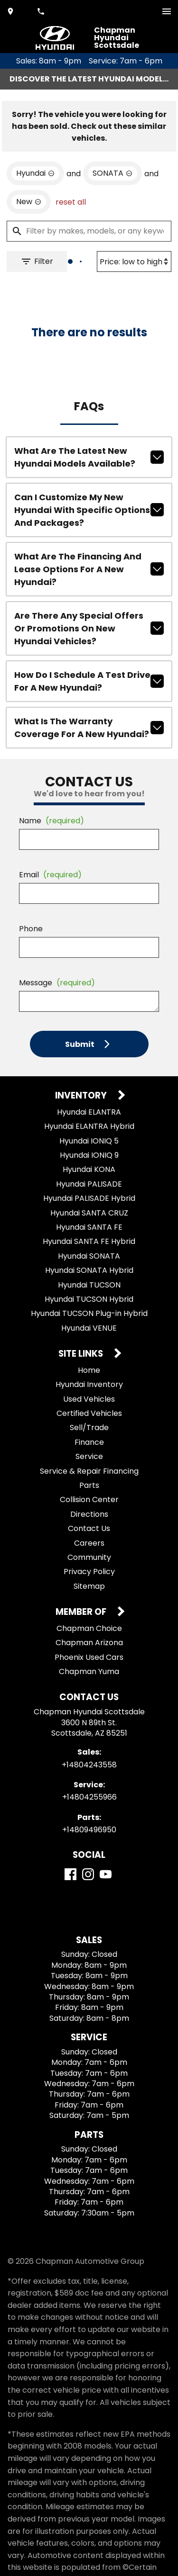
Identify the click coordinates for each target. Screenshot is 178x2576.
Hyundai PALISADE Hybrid (89, 1198)
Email (50, 874)
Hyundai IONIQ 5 (89, 1140)
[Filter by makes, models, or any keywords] (89, 231)
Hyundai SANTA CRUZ (89, 1212)
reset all (71, 202)
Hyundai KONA (89, 1169)
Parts (89, 1485)
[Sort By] (134, 261)
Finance (89, 1442)
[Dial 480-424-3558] (41, 11)
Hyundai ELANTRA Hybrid (89, 1126)
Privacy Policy (89, 1571)
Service (89, 1456)
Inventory (82, 1095)
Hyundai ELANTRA (89, 1112)
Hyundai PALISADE (89, 1184)
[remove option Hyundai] (35, 173)
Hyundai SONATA (89, 1256)
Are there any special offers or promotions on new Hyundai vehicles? (89, 628)
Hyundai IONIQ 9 (89, 1155)
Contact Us (89, 1528)
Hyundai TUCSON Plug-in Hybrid (89, 1313)
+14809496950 (89, 1829)
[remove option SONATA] (112, 173)
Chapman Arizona (89, 1642)
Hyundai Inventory (89, 1384)
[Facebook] (70, 1874)
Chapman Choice (89, 1628)
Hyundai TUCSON (89, 1284)
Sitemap (89, 1586)
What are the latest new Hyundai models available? (89, 457)
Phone (31, 928)
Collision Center (89, 1499)
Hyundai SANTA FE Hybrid (89, 1241)
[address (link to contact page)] (11, 11)
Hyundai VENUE (89, 1328)
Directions (89, 1514)
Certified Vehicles (89, 1413)
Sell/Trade (89, 1427)
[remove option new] (28, 202)
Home (89, 1370)
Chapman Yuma (89, 1671)
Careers (89, 1543)
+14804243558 (89, 1764)
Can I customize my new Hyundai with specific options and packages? (89, 510)
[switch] (166, 11)
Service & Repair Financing (89, 1471)
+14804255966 (89, 1797)
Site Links (81, 1354)
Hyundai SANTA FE (89, 1227)
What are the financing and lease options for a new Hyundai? (89, 569)
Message (57, 982)
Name (51, 820)
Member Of (82, 1612)
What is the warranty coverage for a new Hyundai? (89, 727)
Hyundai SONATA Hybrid (89, 1270)
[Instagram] (88, 1874)
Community (89, 1557)
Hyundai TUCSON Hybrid (89, 1299)
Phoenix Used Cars (89, 1657)
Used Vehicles (89, 1399)
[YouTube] (105, 1874)
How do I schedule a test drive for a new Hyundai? (89, 681)
